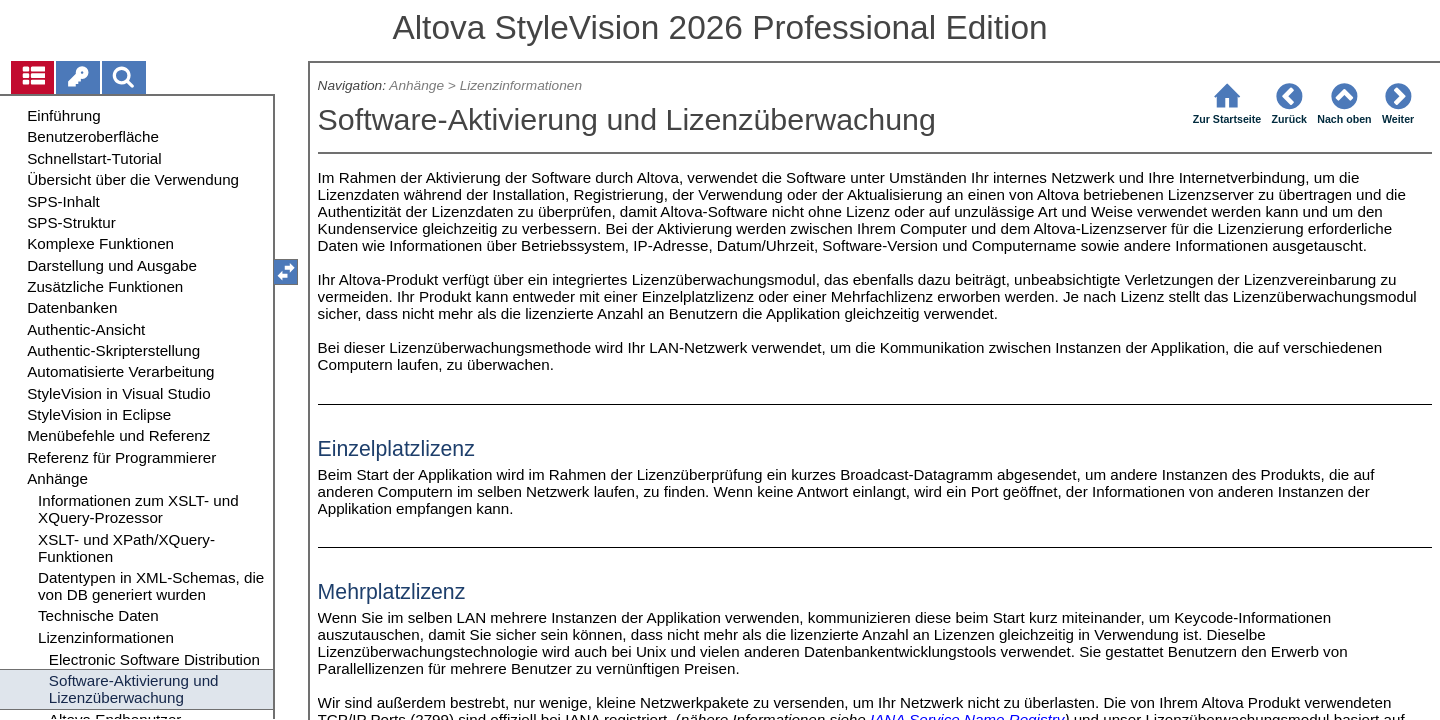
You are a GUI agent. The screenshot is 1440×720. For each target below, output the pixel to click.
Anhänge (416, 85)
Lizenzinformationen (521, 85)
